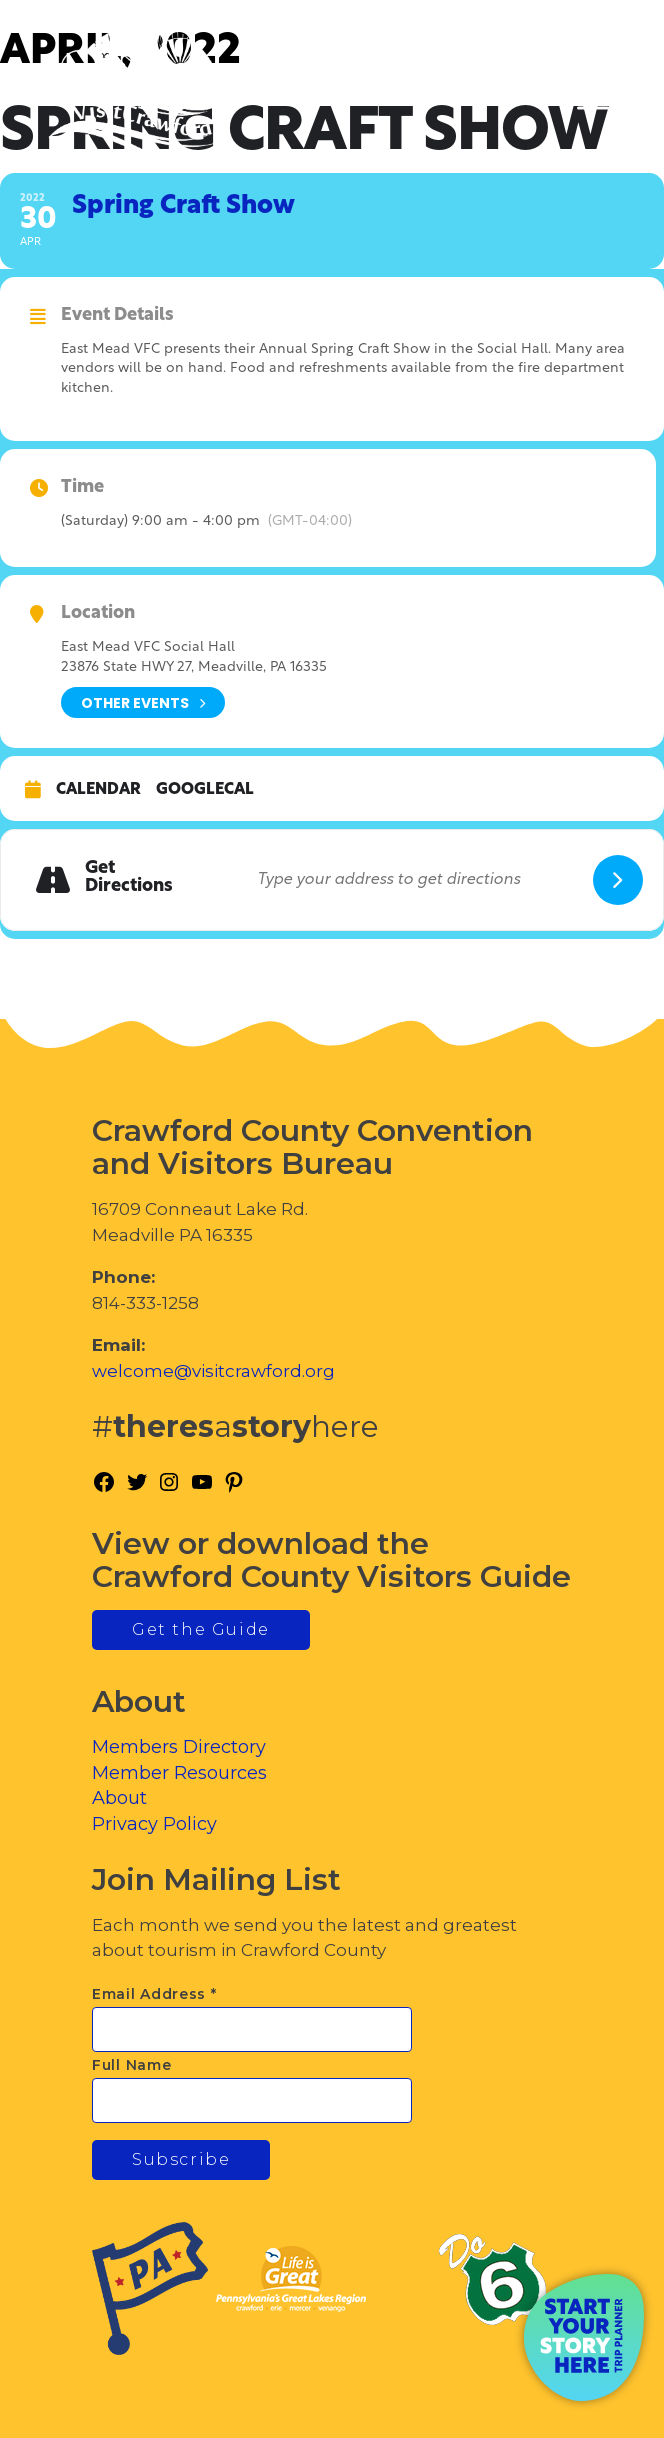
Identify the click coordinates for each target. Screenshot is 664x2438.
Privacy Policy (154, 1824)
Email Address (154, 1994)
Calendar (98, 790)
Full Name (131, 2065)
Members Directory (179, 1747)
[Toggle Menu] (593, 100)
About (119, 1798)
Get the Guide (201, 1629)
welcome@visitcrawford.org (213, 1371)
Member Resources (179, 1773)
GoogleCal (205, 790)
